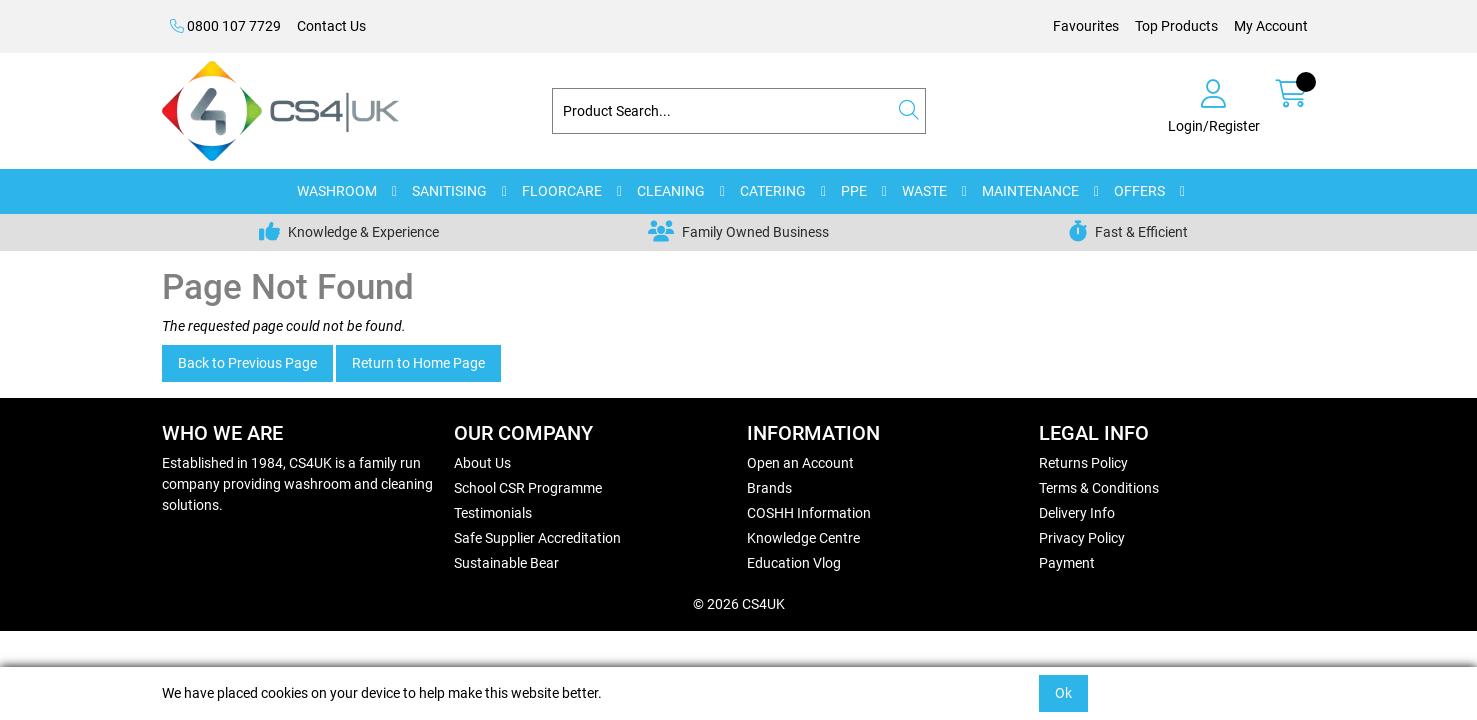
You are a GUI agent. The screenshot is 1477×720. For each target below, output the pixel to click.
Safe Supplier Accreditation (537, 538)
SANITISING (449, 191)
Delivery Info (1077, 513)
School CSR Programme (528, 488)
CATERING (773, 191)
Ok (1063, 693)
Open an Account (800, 463)
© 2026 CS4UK (739, 604)
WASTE (924, 191)
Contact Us (331, 26)
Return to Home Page (418, 363)
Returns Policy (1083, 463)
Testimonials (493, 513)
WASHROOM (337, 191)
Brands (769, 488)
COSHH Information (809, 513)
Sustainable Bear (506, 563)
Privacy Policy (1082, 538)
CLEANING (671, 191)
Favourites (1086, 26)
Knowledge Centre (803, 538)
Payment (1067, 563)
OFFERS (1139, 191)
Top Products (1176, 26)
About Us (482, 463)
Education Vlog (794, 563)
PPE (854, 191)
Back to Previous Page (247, 363)
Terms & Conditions (1099, 488)
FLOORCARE (562, 191)
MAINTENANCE (1030, 191)
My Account (1271, 26)
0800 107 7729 (225, 26)
